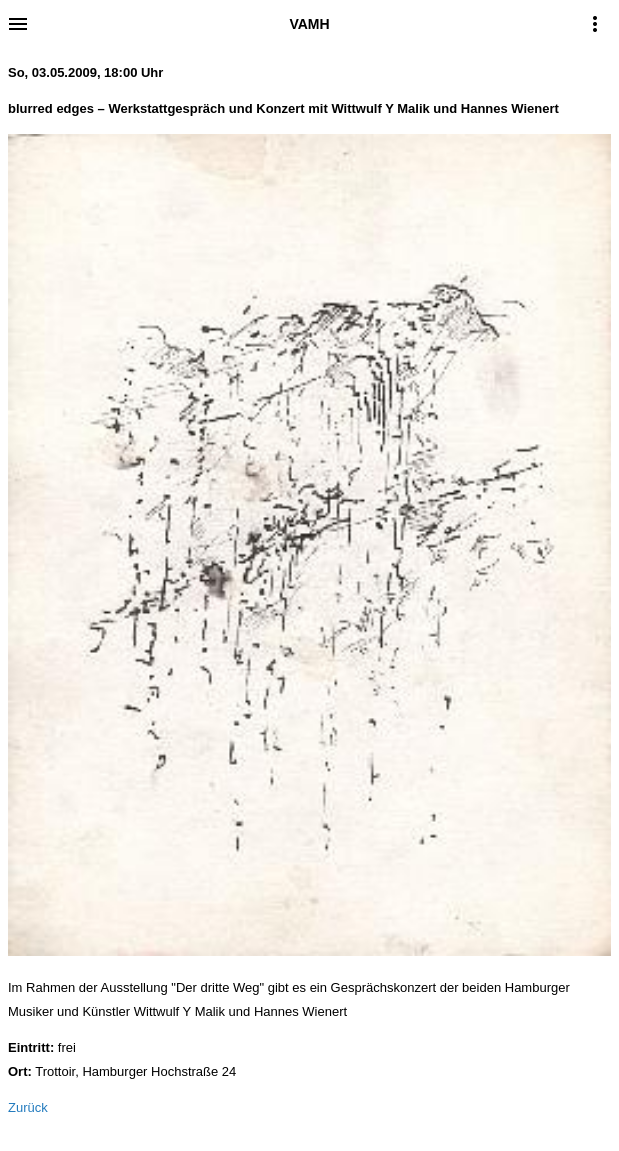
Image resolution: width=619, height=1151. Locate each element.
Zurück (28, 1107)
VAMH (309, 24)
